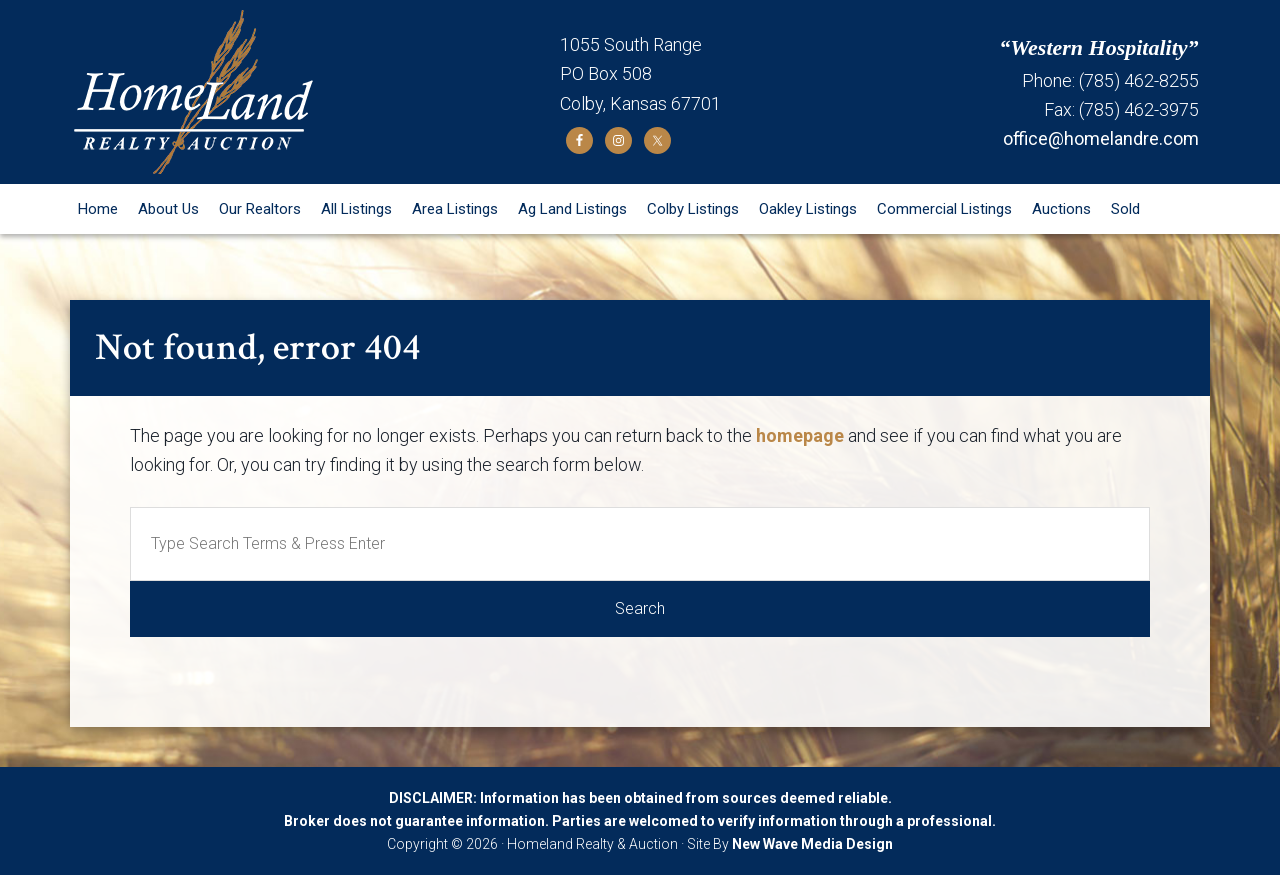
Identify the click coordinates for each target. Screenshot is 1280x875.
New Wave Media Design (812, 844)
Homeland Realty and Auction (315, 92)
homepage (800, 435)
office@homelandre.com (1101, 138)
